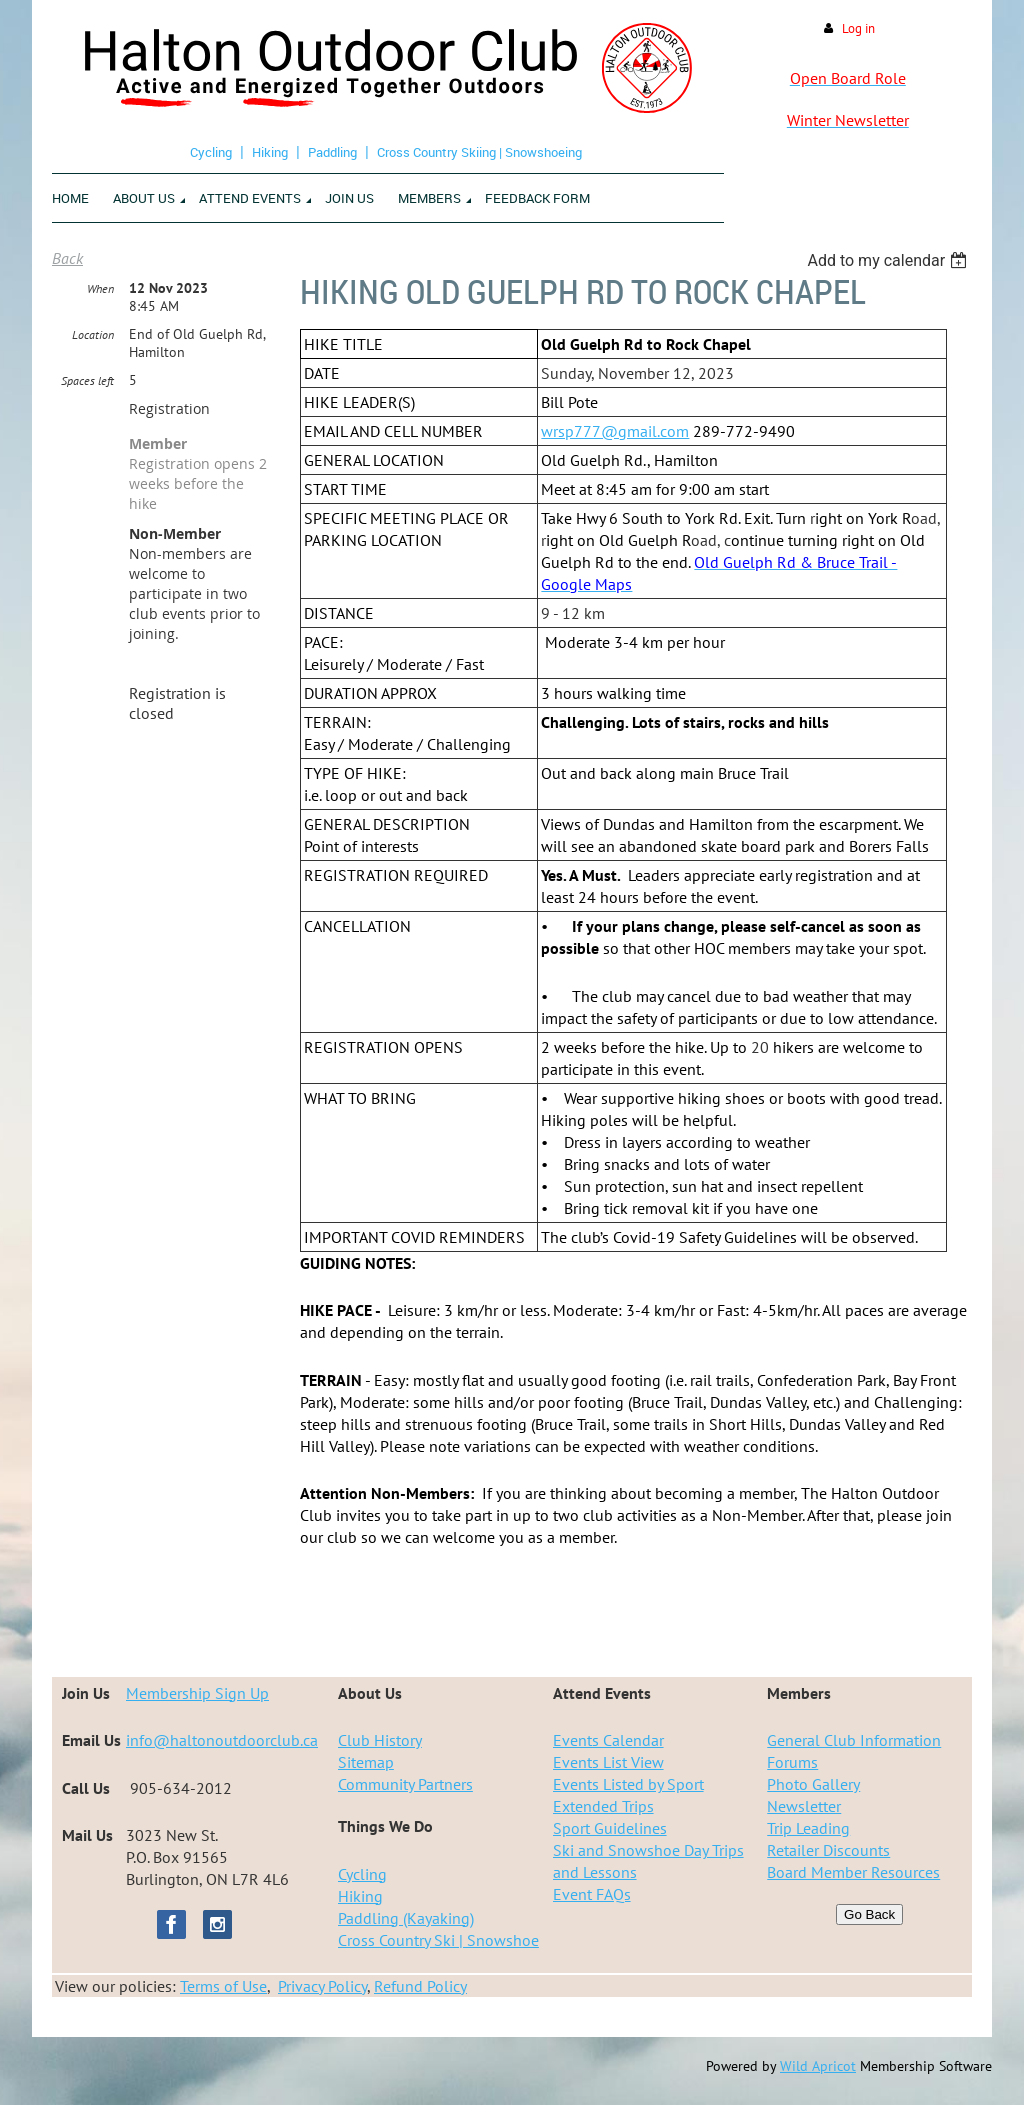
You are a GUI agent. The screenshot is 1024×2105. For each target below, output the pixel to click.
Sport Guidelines (610, 1828)
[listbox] (889, 260)
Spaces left (87, 380)
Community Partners (405, 1784)
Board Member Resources (853, 1872)
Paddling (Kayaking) (406, 1918)
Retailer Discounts (828, 1850)
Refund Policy (420, 1986)
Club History (380, 1740)
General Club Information (854, 1740)
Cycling (211, 152)
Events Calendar (608, 1740)
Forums (792, 1762)
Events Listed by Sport (628, 1784)
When (100, 288)
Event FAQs (592, 1894)
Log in (858, 28)
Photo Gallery (813, 1784)
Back (67, 258)
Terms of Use (223, 1986)
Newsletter (804, 1806)
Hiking (270, 152)
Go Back (869, 1914)
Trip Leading (808, 1828)
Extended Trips (603, 1806)
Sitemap (366, 1762)
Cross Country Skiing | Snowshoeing (479, 152)
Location (93, 334)
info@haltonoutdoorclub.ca (222, 1740)
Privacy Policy (322, 1986)
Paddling (332, 152)
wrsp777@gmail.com (615, 431)
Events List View (608, 1762)
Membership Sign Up (197, 1693)
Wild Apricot (818, 2066)
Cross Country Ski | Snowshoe (438, 1940)
